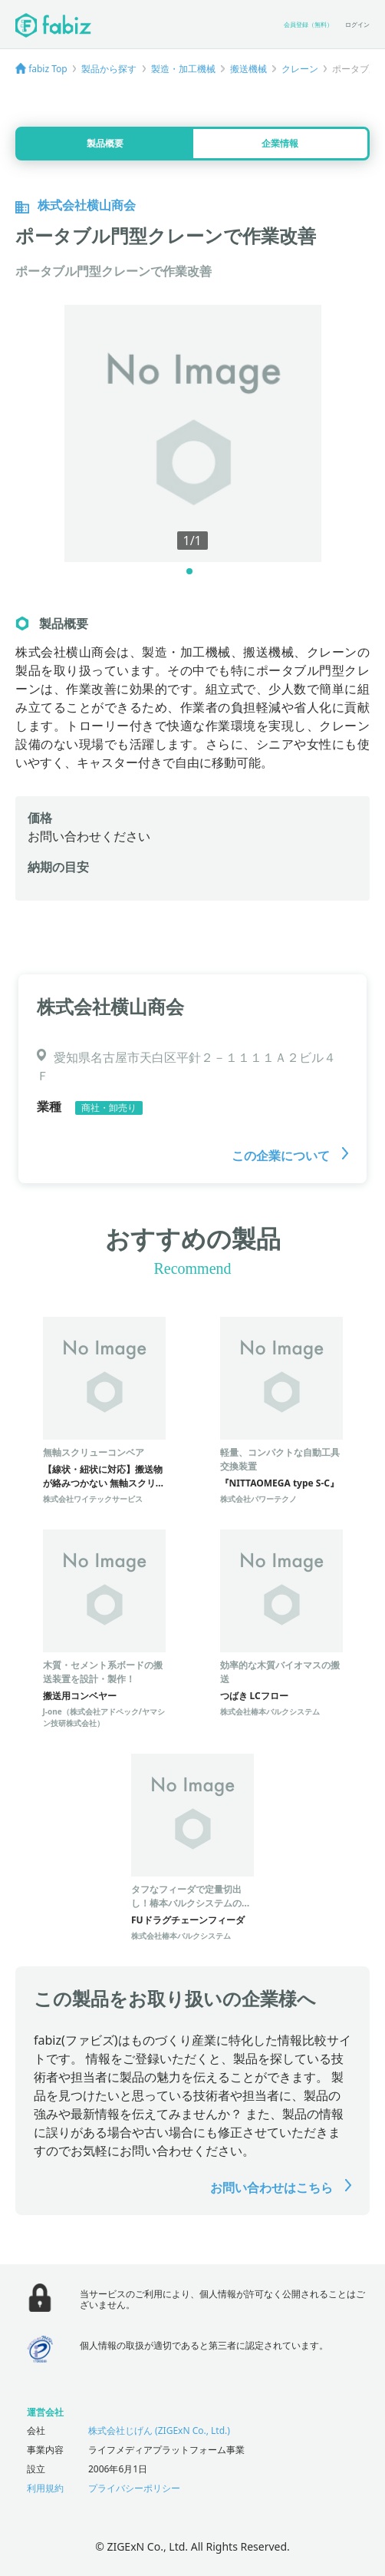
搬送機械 (248, 68)
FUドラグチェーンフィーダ (188, 1919)
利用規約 (45, 2488)
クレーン (299, 68)
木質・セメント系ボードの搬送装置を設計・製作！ (103, 1671)
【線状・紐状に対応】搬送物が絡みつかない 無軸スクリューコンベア (104, 1483)
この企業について (290, 1155)
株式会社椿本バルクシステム (270, 1711)
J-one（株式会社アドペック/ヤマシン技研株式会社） (104, 1717)
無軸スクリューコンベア (93, 1452)
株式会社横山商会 (110, 1006)
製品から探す (109, 68)
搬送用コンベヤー (80, 1695)
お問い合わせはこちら (280, 2187)
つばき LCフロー (254, 1695)
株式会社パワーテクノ (258, 1498)
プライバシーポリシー (134, 2488)
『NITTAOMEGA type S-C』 (279, 1483)
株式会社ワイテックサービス (93, 1498)
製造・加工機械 (183, 68)
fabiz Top (47, 68)
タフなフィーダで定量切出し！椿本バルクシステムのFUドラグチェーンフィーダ (192, 1903)
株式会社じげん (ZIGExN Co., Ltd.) (159, 2430)
